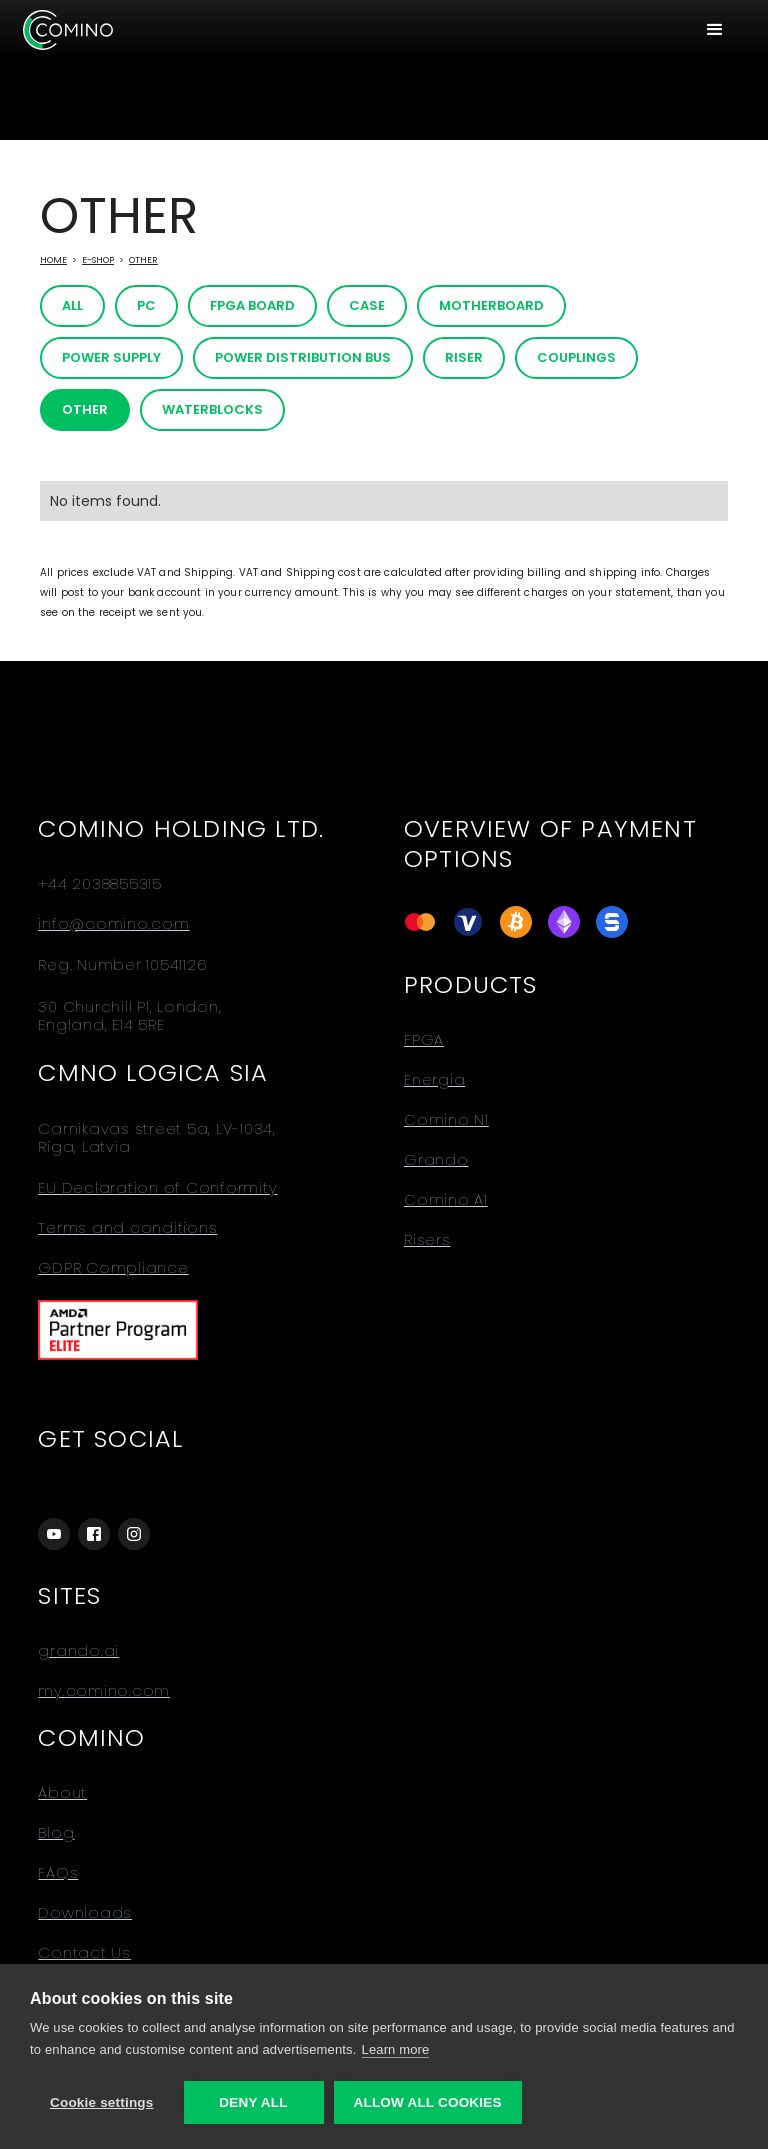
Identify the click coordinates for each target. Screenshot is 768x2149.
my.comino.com (104, 1691)
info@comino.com (113, 924)
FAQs (58, 1873)
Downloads (85, 1913)
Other (143, 260)
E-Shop (98, 260)
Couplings (576, 357)
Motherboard (491, 305)
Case (367, 305)
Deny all (253, 2102)
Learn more (396, 2049)
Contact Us (84, 1953)
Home (53, 260)
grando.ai (78, 1651)
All (72, 305)
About (62, 1793)
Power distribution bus (303, 357)
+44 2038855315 (100, 884)
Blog (56, 1833)
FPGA (424, 1040)
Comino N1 (446, 1120)
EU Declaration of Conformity (157, 1188)
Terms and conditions (127, 1228)
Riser (464, 357)
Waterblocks (212, 409)
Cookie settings (102, 2102)
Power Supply (111, 357)
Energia (434, 1080)
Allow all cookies (428, 2102)
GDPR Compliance (113, 1268)
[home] (68, 29)
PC (146, 305)
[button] (715, 30)
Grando (436, 1160)
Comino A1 (446, 1200)
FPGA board (252, 305)
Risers (427, 1240)
